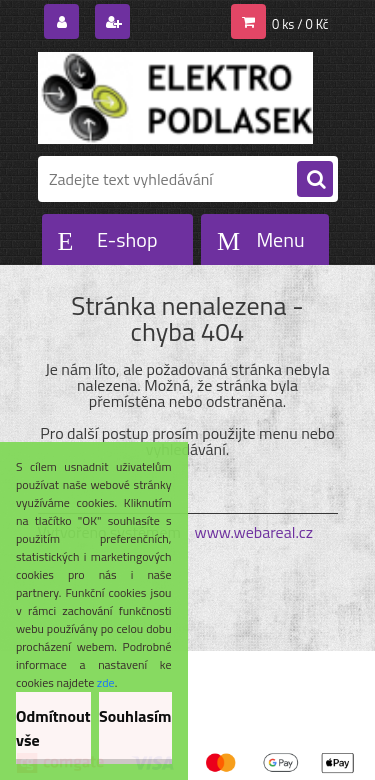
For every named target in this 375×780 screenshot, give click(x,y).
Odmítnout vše (53, 728)
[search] (315, 180)
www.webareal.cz (253, 532)
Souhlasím (135, 716)
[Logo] (175, 98)
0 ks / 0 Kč (300, 24)
